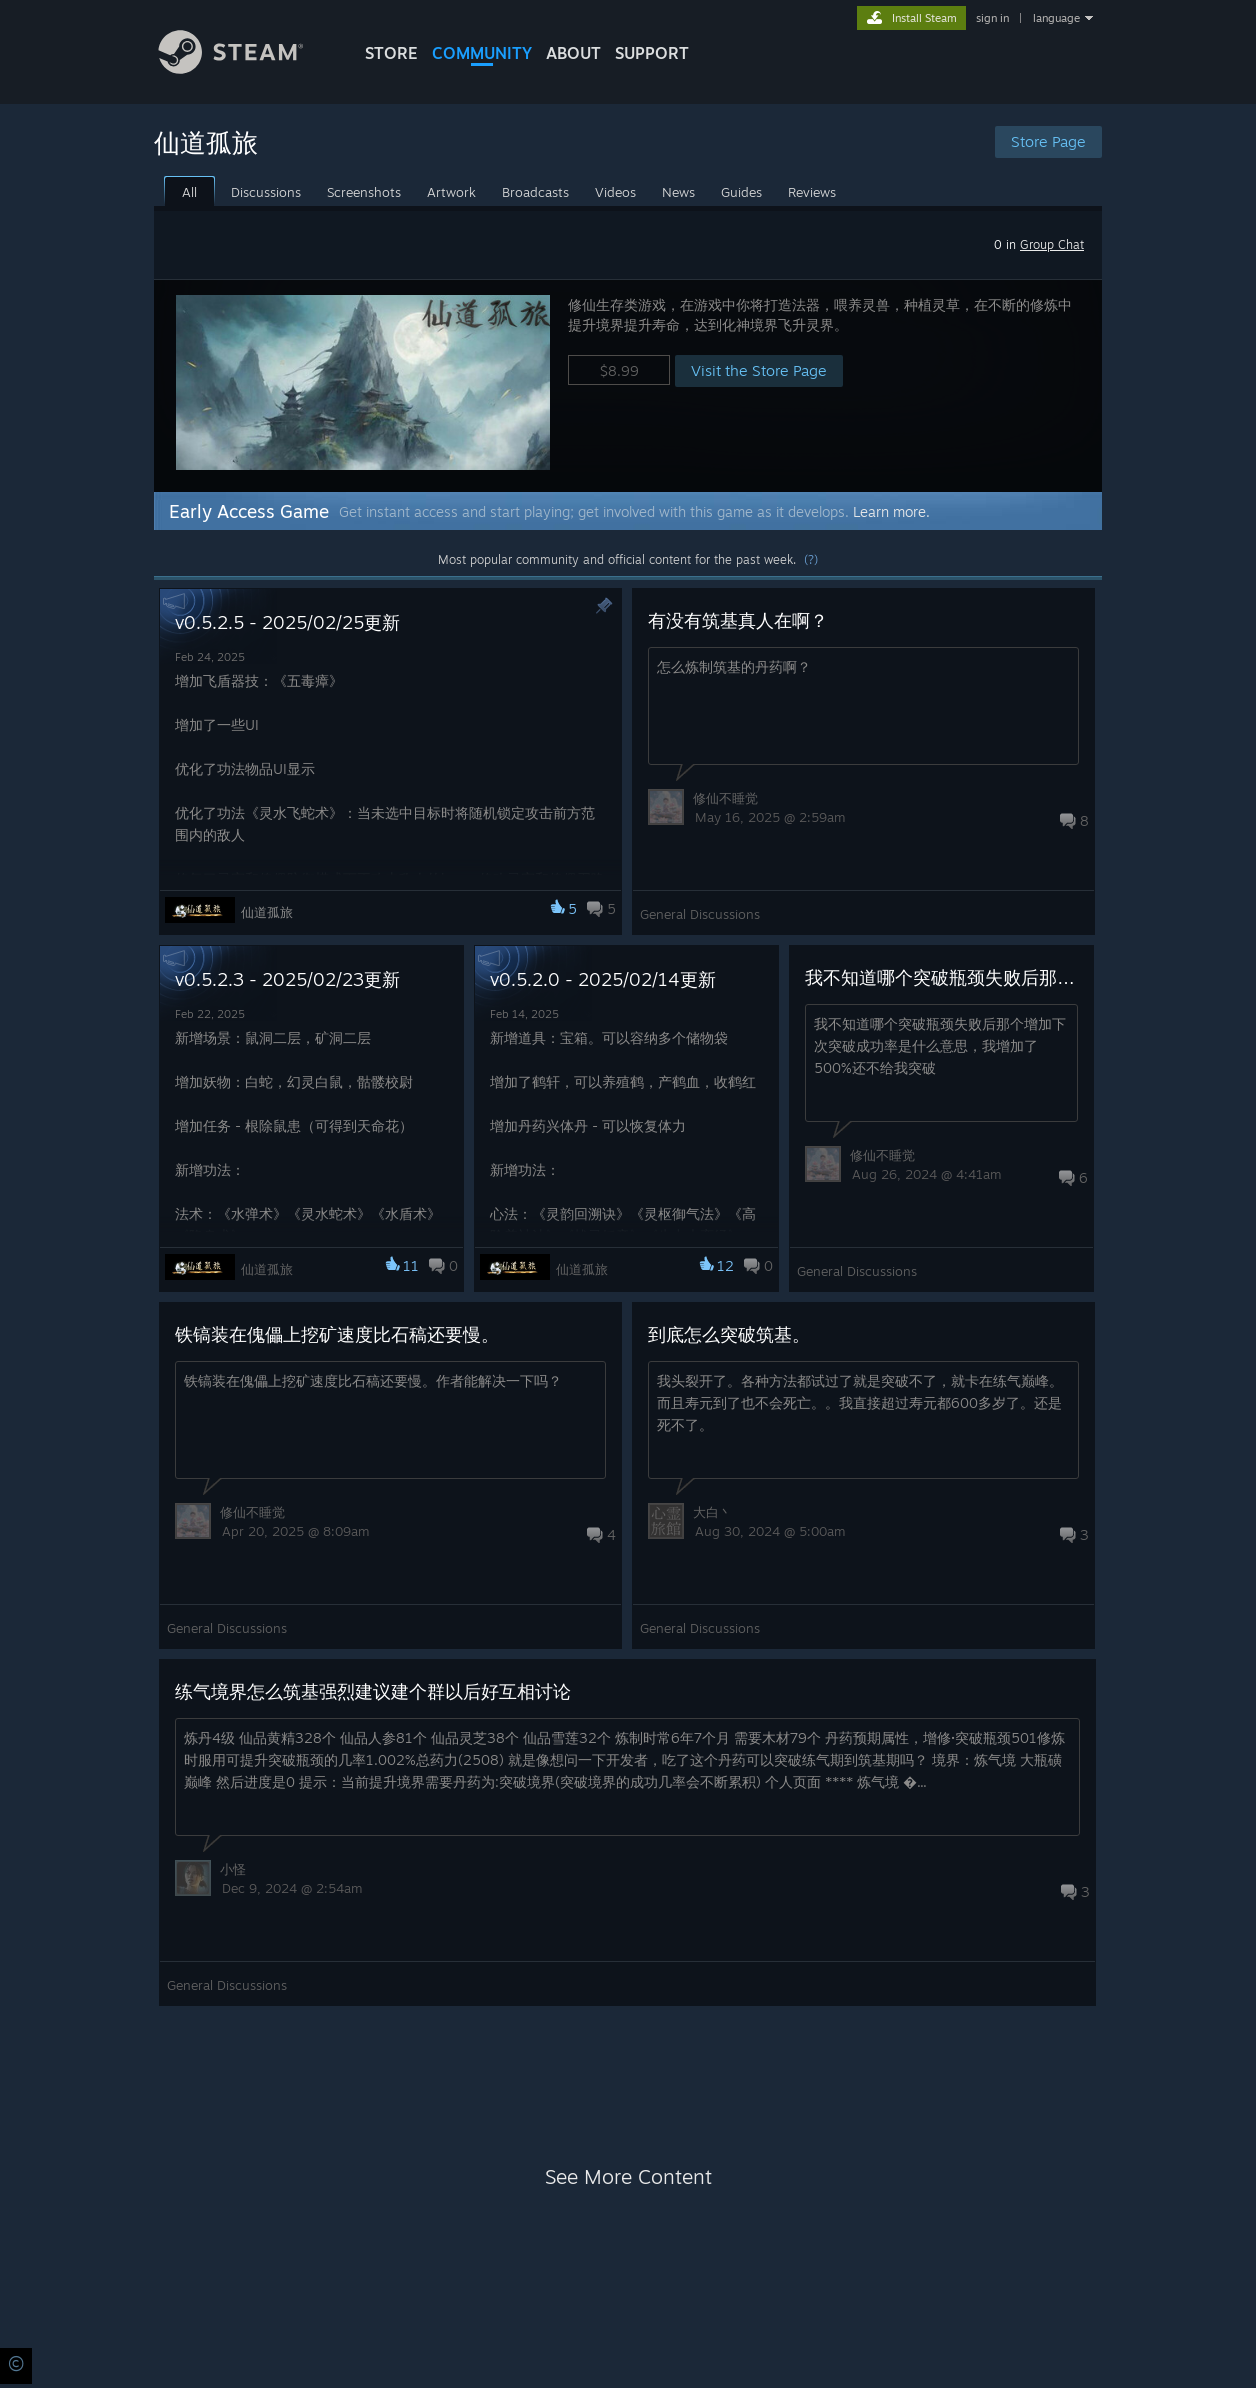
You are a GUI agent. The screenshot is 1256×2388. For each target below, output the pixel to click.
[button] (628, 385)
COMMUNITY (482, 53)
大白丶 (712, 1512)
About (573, 53)
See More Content (628, 2176)
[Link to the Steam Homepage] (246, 68)
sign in (992, 18)
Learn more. (891, 511)
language (1056, 18)
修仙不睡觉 (725, 798)
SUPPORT (652, 53)
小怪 (233, 1869)
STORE (391, 53)
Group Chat (1052, 244)
